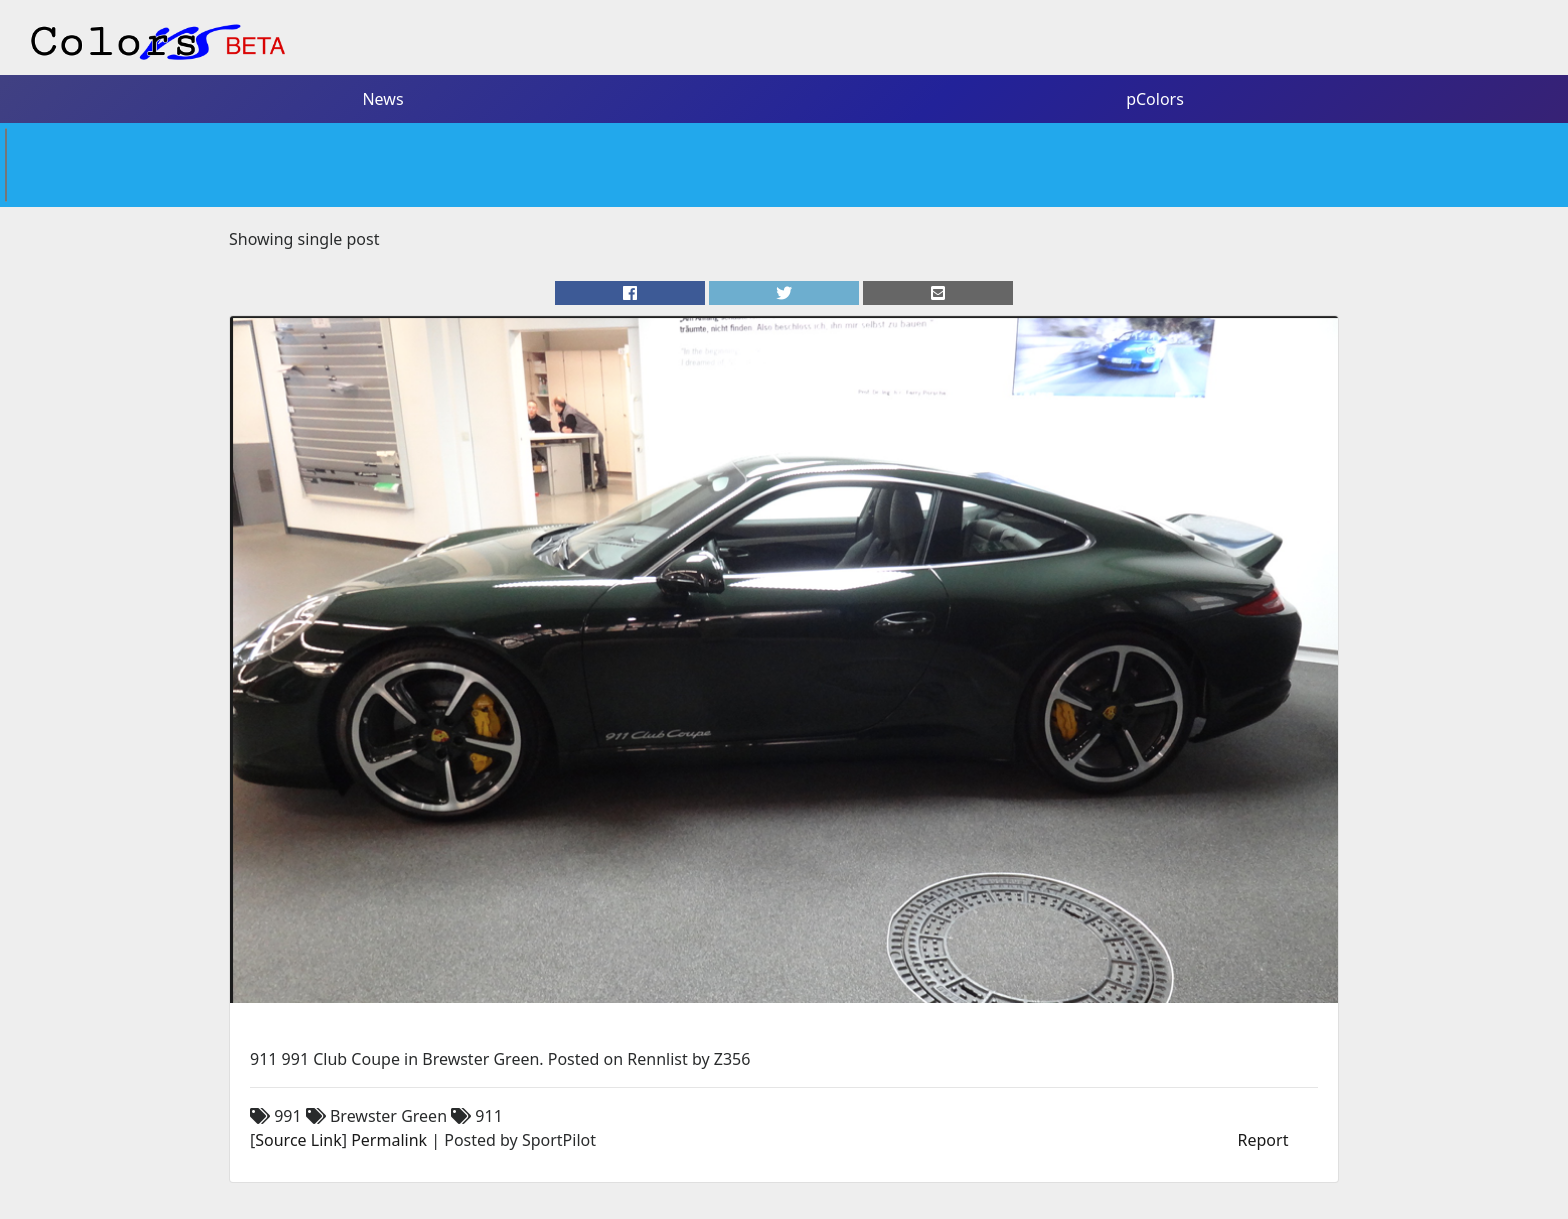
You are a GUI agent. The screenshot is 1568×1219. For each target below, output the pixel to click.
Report (1263, 1140)
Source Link (298, 1140)
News (382, 99)
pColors (1155, 99)
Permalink (389, 1140)
